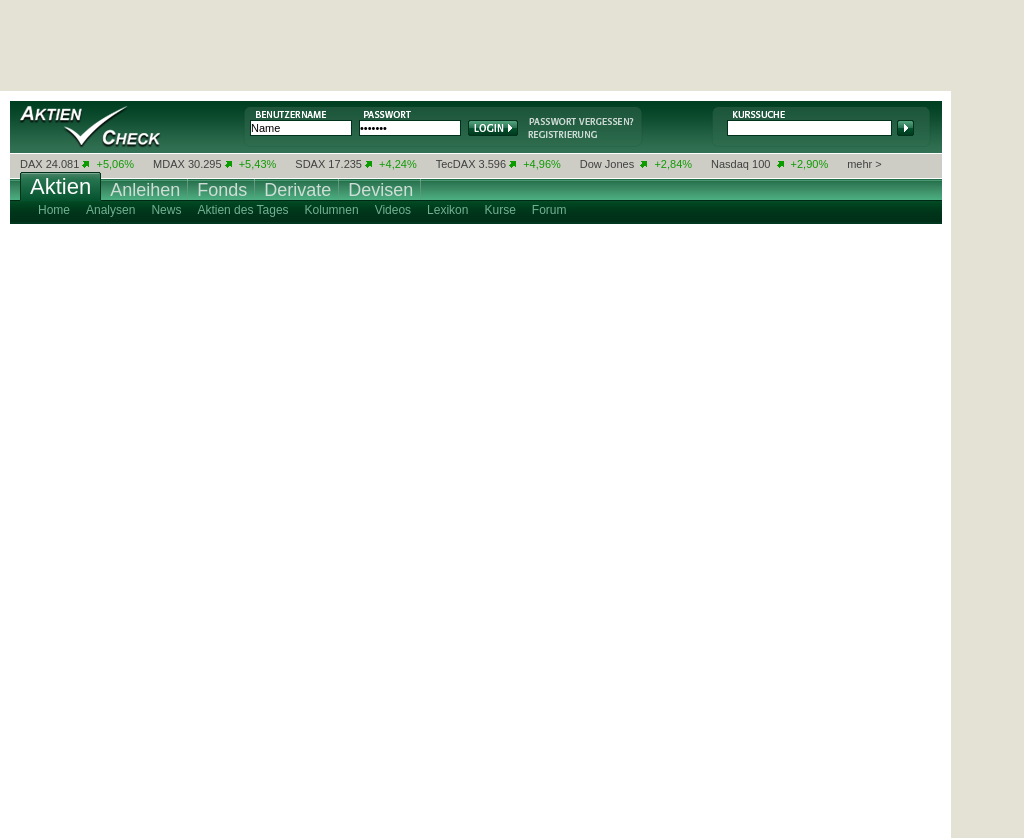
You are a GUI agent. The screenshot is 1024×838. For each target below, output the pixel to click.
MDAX (169, 164)
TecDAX (456, 164)
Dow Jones (607, 164)
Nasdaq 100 (740, 164)
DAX (31, 164)
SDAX (310, 164)
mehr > (864, 164)
